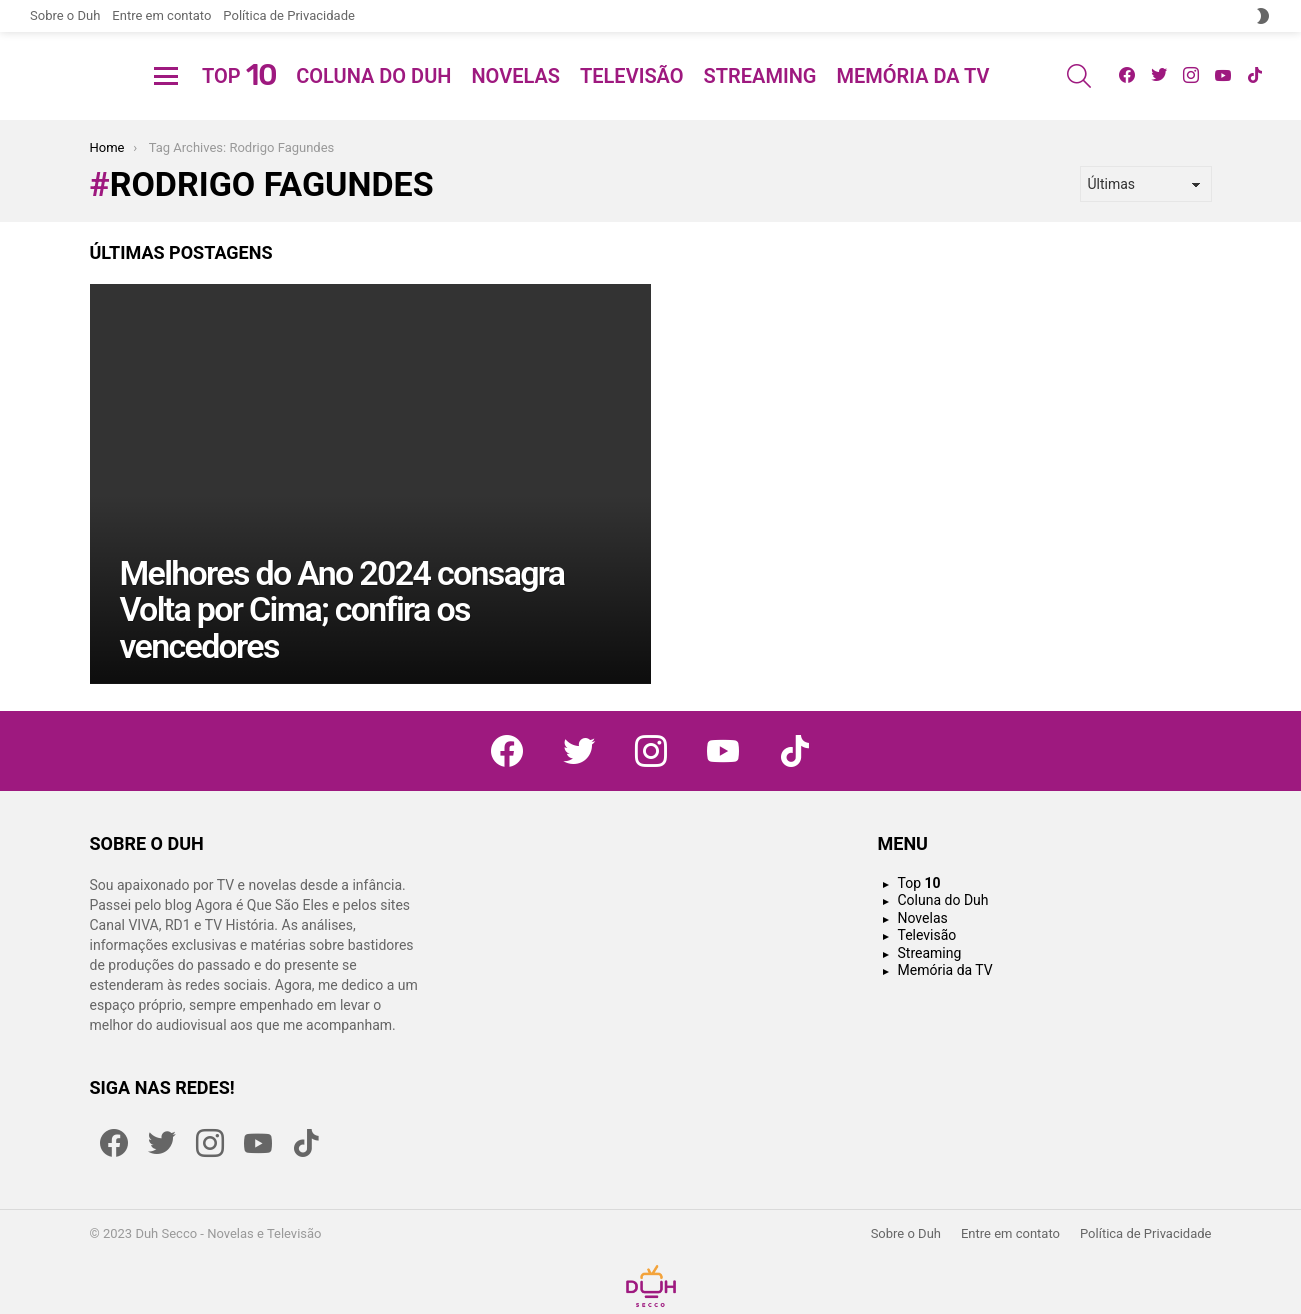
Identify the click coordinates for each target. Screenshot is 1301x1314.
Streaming (760, 100)
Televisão (632, 100)
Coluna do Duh (373, 100)
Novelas (515, 100)
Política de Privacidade (289, 15)
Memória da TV (912, 100)
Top (239, 100)
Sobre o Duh (65, 15)
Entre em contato (161, 15)
